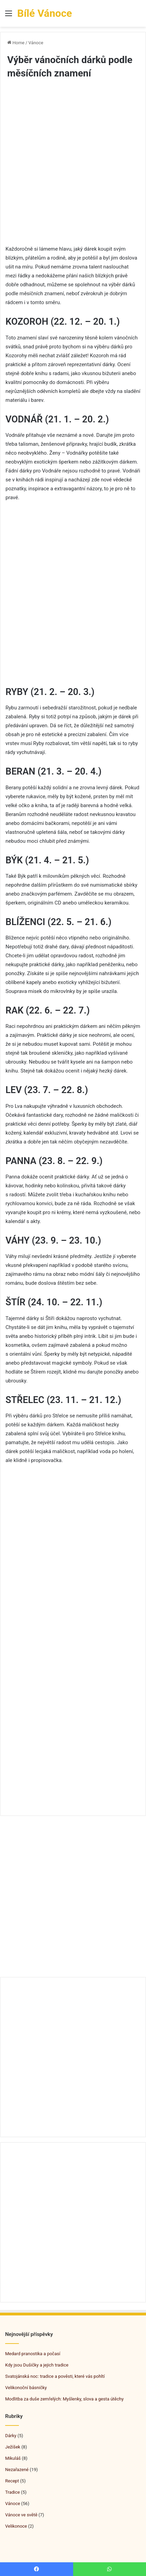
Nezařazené (17, 2469)
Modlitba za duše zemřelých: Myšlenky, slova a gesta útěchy (64, 2398)
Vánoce (36, 42)
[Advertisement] (73, 168)
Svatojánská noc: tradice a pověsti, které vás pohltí (55, 2376)
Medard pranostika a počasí (32, 2353)
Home (15, 42)
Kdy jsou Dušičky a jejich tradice (36, 2365)
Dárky (10, 2435)
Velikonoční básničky (26, 2387)
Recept (12, 2480)
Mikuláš (13, 2458)
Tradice (12, 2492)
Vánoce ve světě (21, 2514)
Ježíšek (12, 2446)
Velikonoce (16, 2526)
